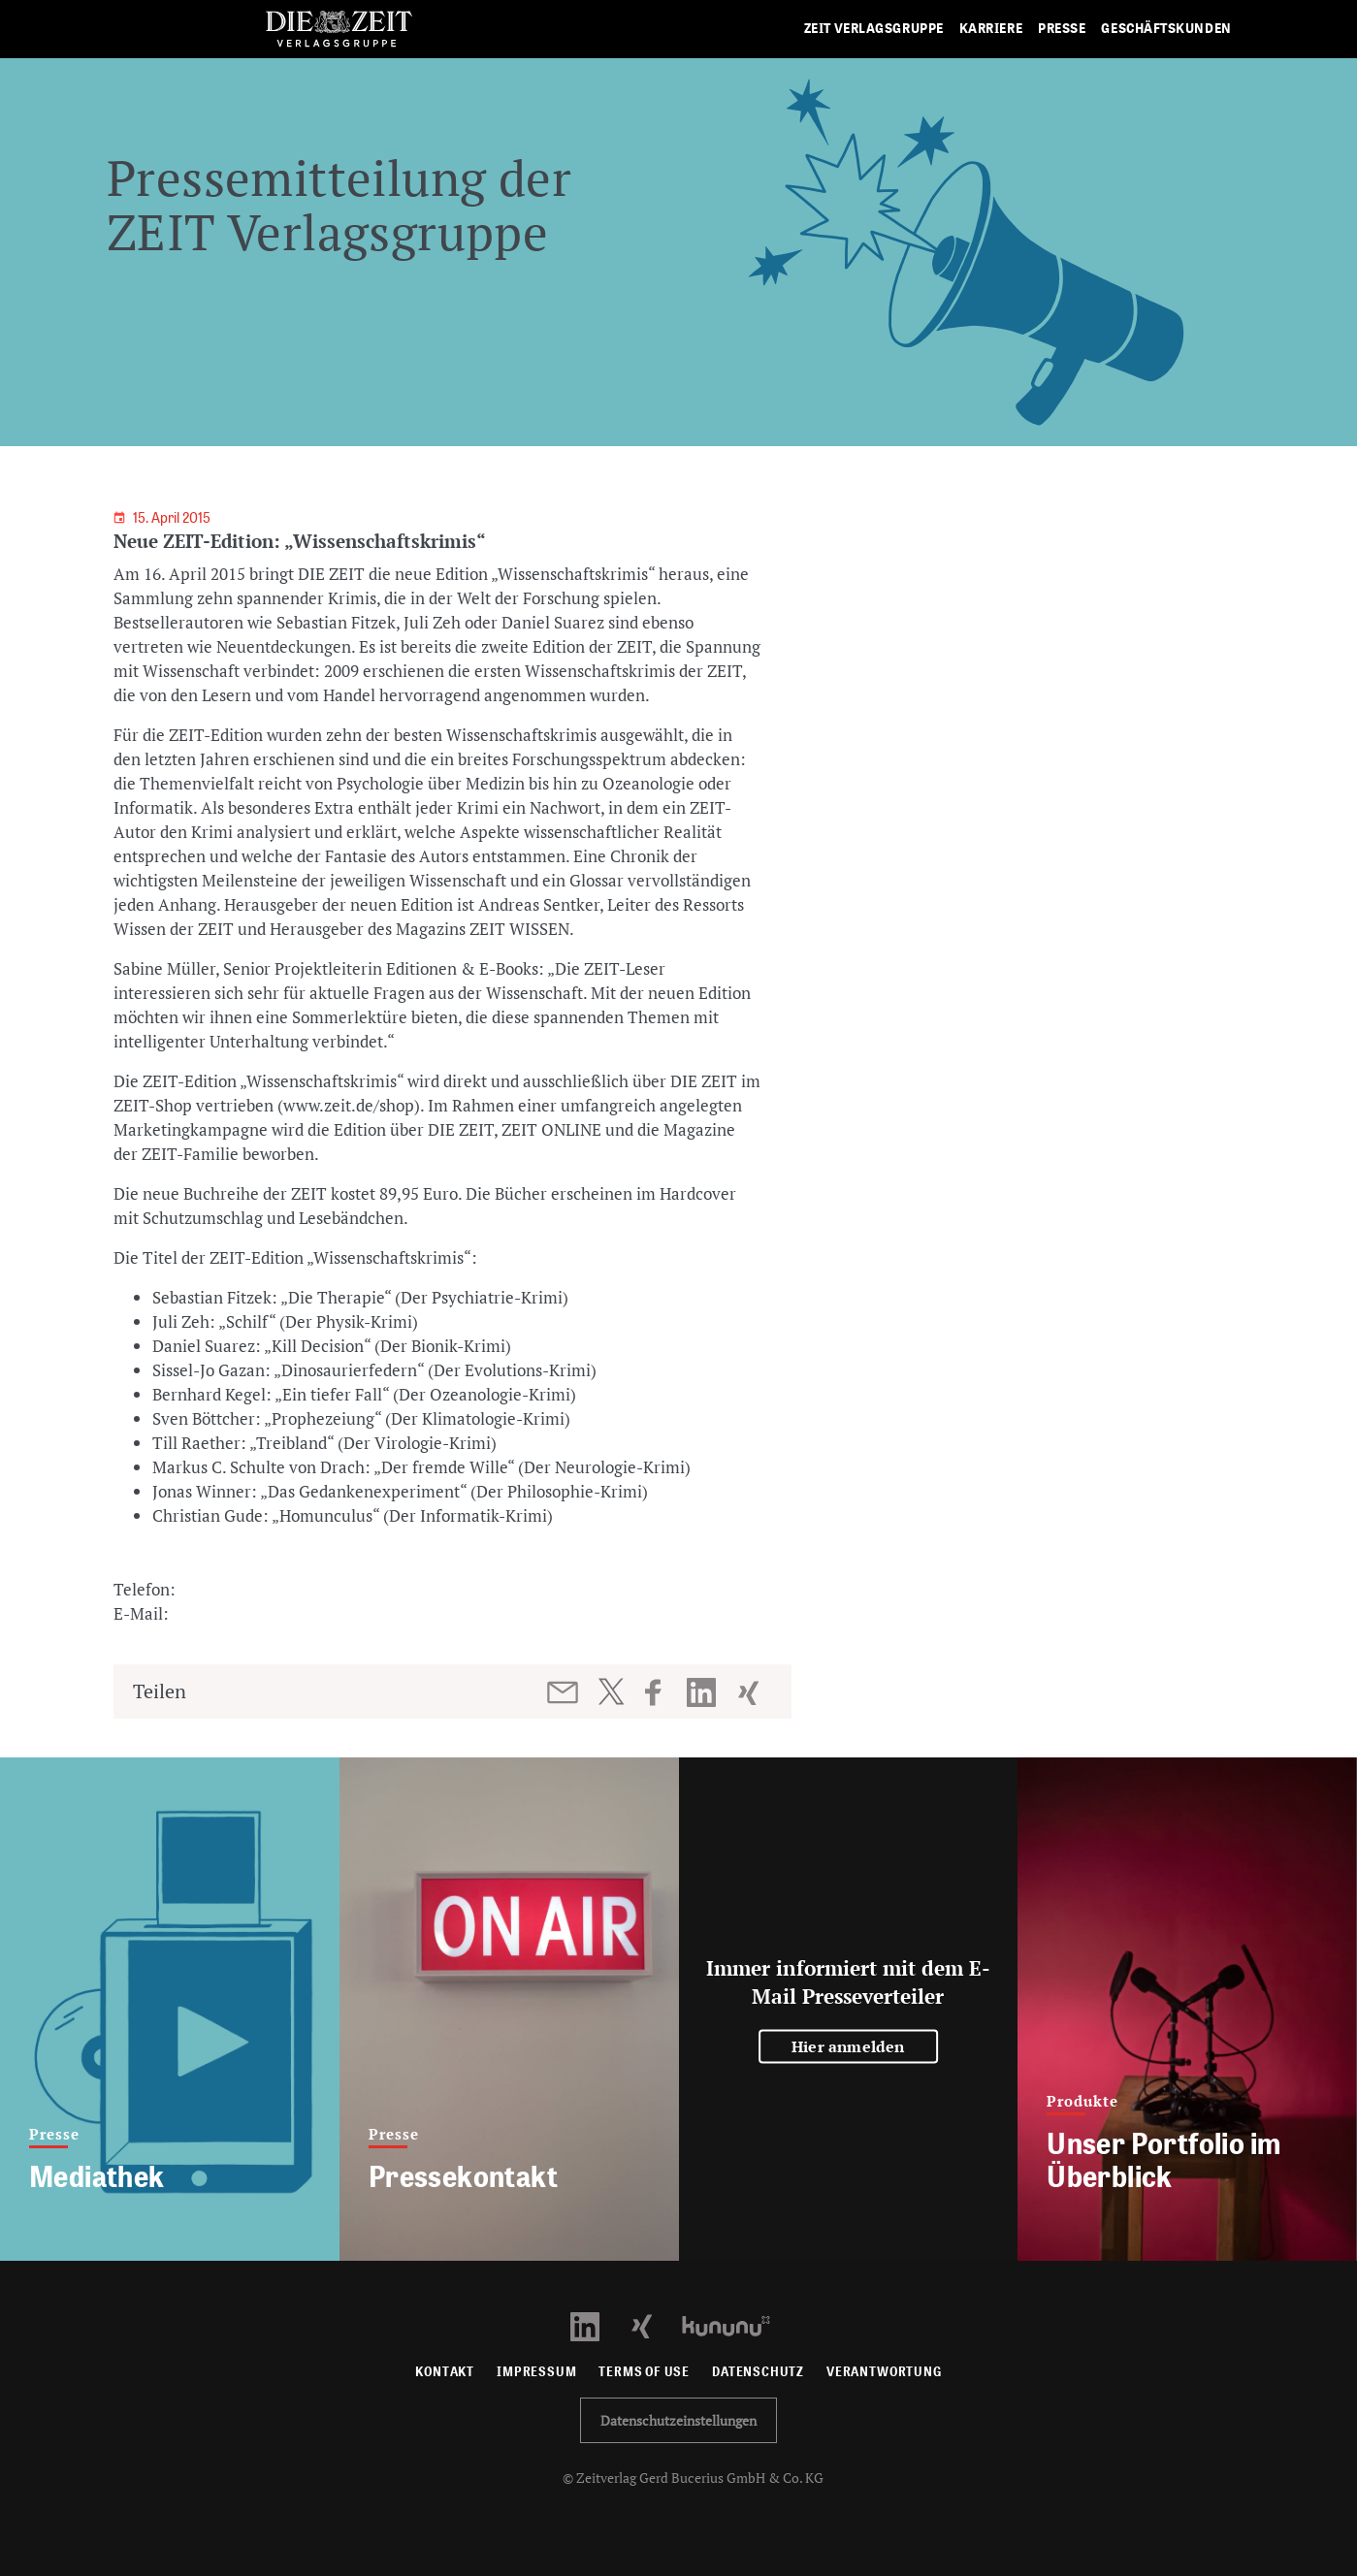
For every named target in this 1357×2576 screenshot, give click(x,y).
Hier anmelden (848, 2046)
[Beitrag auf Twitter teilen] (611, 1691)
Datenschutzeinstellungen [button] (678, 2420)
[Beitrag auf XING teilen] (750, 1692)
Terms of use (644, 2372)
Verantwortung (884, 2372)
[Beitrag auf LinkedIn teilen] (704, 1692)
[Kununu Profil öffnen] (736, 2324)
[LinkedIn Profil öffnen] (596, 2324)
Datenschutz (758, 2372)
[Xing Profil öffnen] (653, 2324)
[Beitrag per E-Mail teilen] (564, 1692)
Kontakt (444, 2372)
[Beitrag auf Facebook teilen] (662, 1692)
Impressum (536, 2372)
